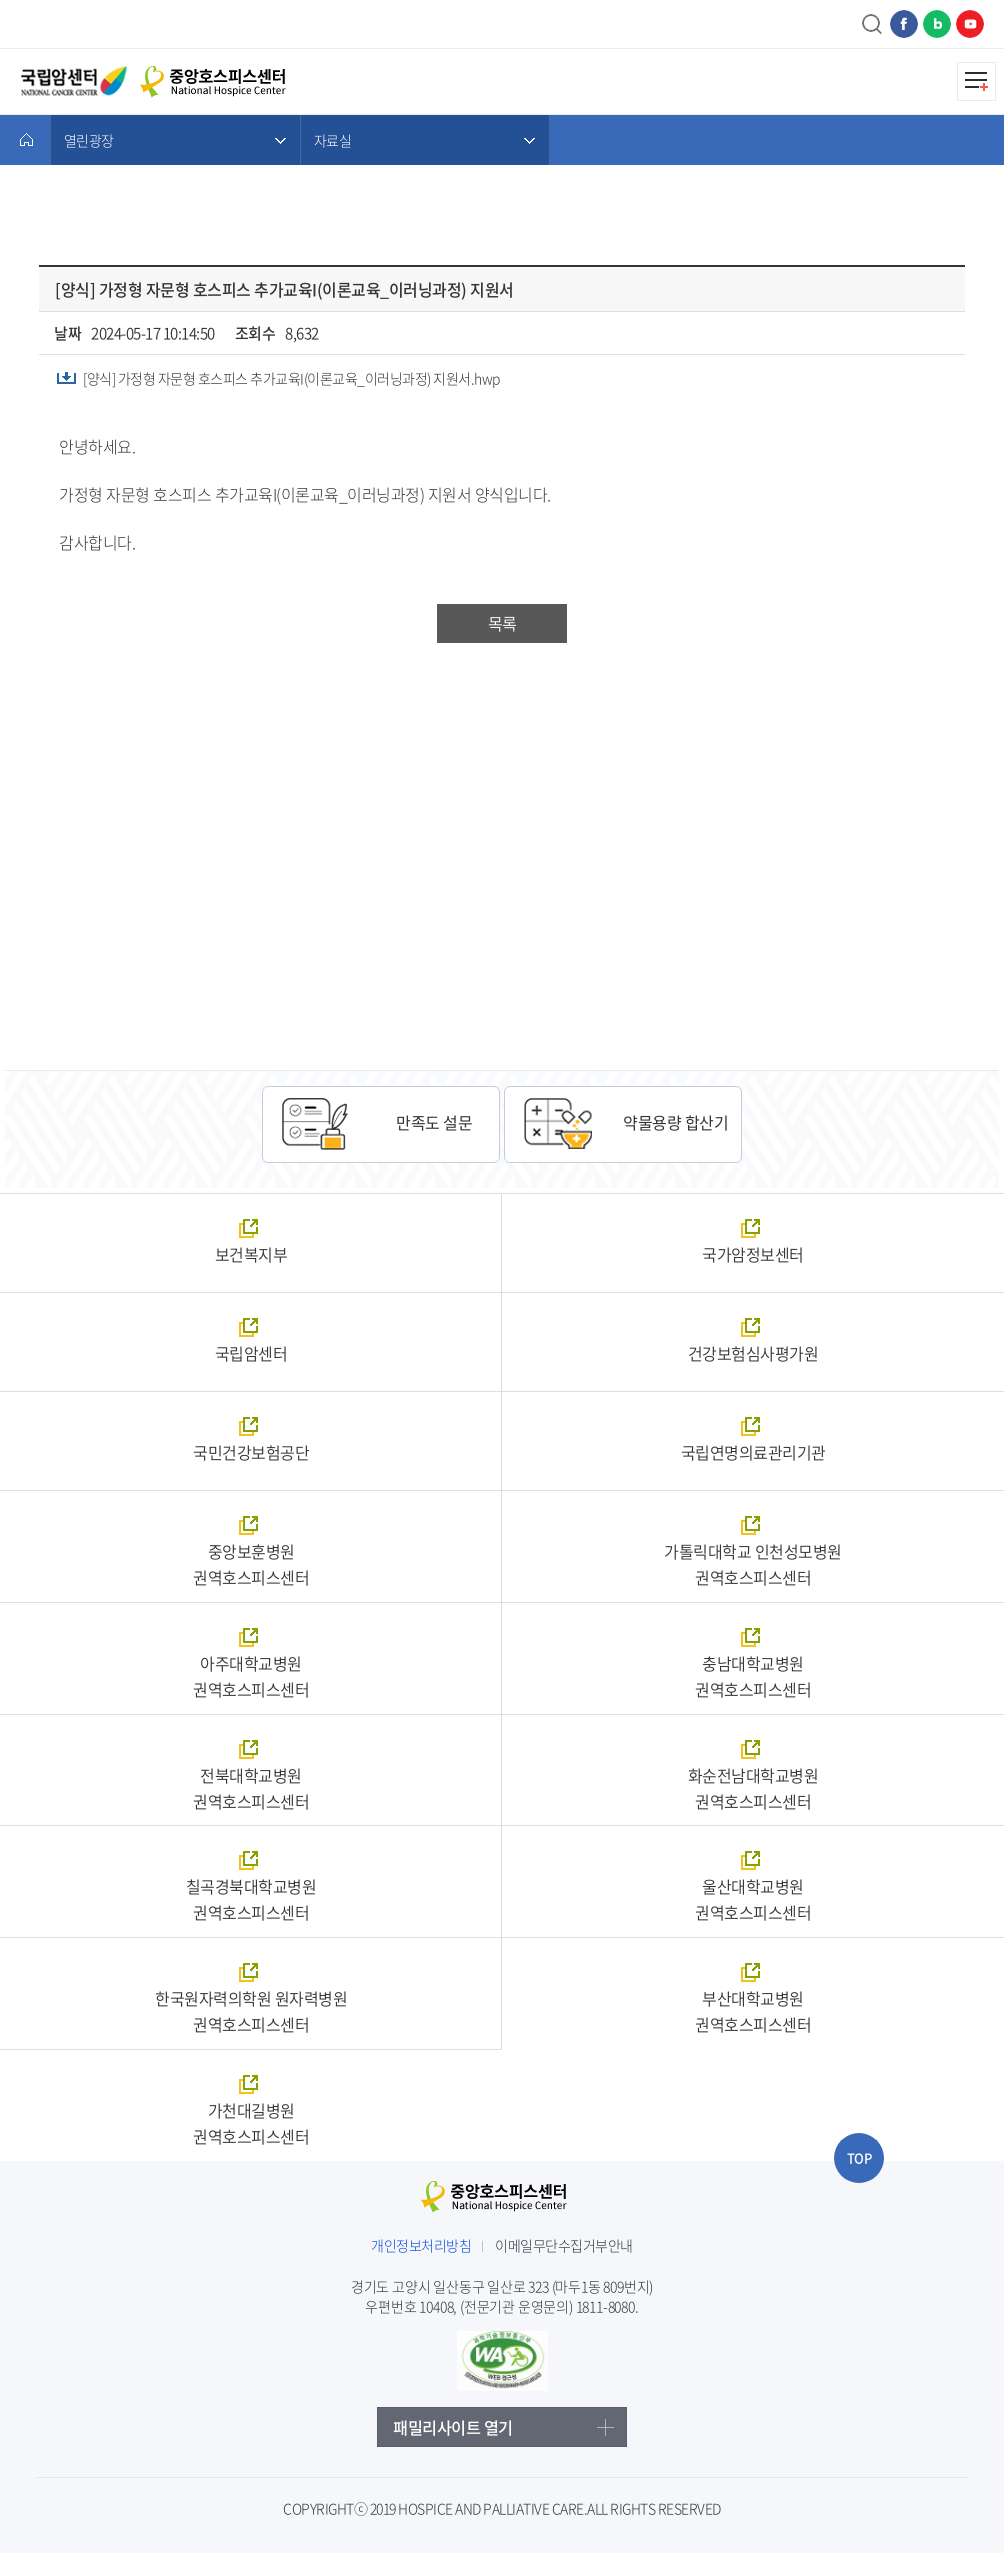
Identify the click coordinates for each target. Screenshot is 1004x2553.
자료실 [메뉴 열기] (332, 140)
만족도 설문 (434, 1122)
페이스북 (904, 24)
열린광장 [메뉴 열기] (88, 140)
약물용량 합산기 (675, 1122)
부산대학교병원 (753, 2011)
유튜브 (970, 24)
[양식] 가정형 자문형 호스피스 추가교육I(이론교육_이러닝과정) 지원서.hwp (291, 378)
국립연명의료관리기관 (753, 1452)
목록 (502, 623)
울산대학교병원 (753, 1899)
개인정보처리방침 (421, 2245)
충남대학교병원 (753, 1676)
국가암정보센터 (753, 1254)
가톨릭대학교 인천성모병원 (753, 1564)
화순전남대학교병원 (753, 1788)
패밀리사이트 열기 (453, 2427)
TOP (859, 2157)
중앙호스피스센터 (502, 2200)
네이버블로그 (937, 24)
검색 (873, 24)
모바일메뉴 (976, 81)
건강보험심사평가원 (753, 1353)
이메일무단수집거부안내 (564, 2245)
